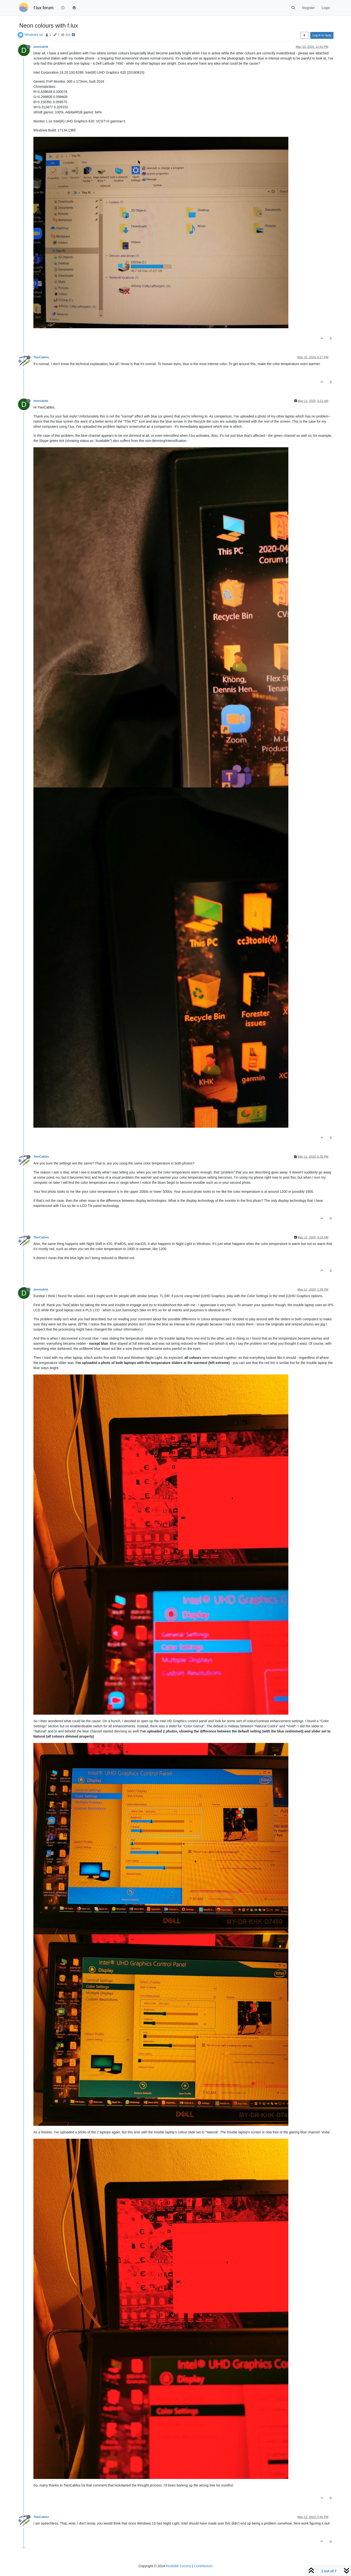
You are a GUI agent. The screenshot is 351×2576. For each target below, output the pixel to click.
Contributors (203, 2566)
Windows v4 (33, 35)
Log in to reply (321, 35)
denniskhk (40, 47)
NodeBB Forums (178, 2566)
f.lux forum (44, 7)
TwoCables (41, 357)
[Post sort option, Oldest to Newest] (304, 35)
